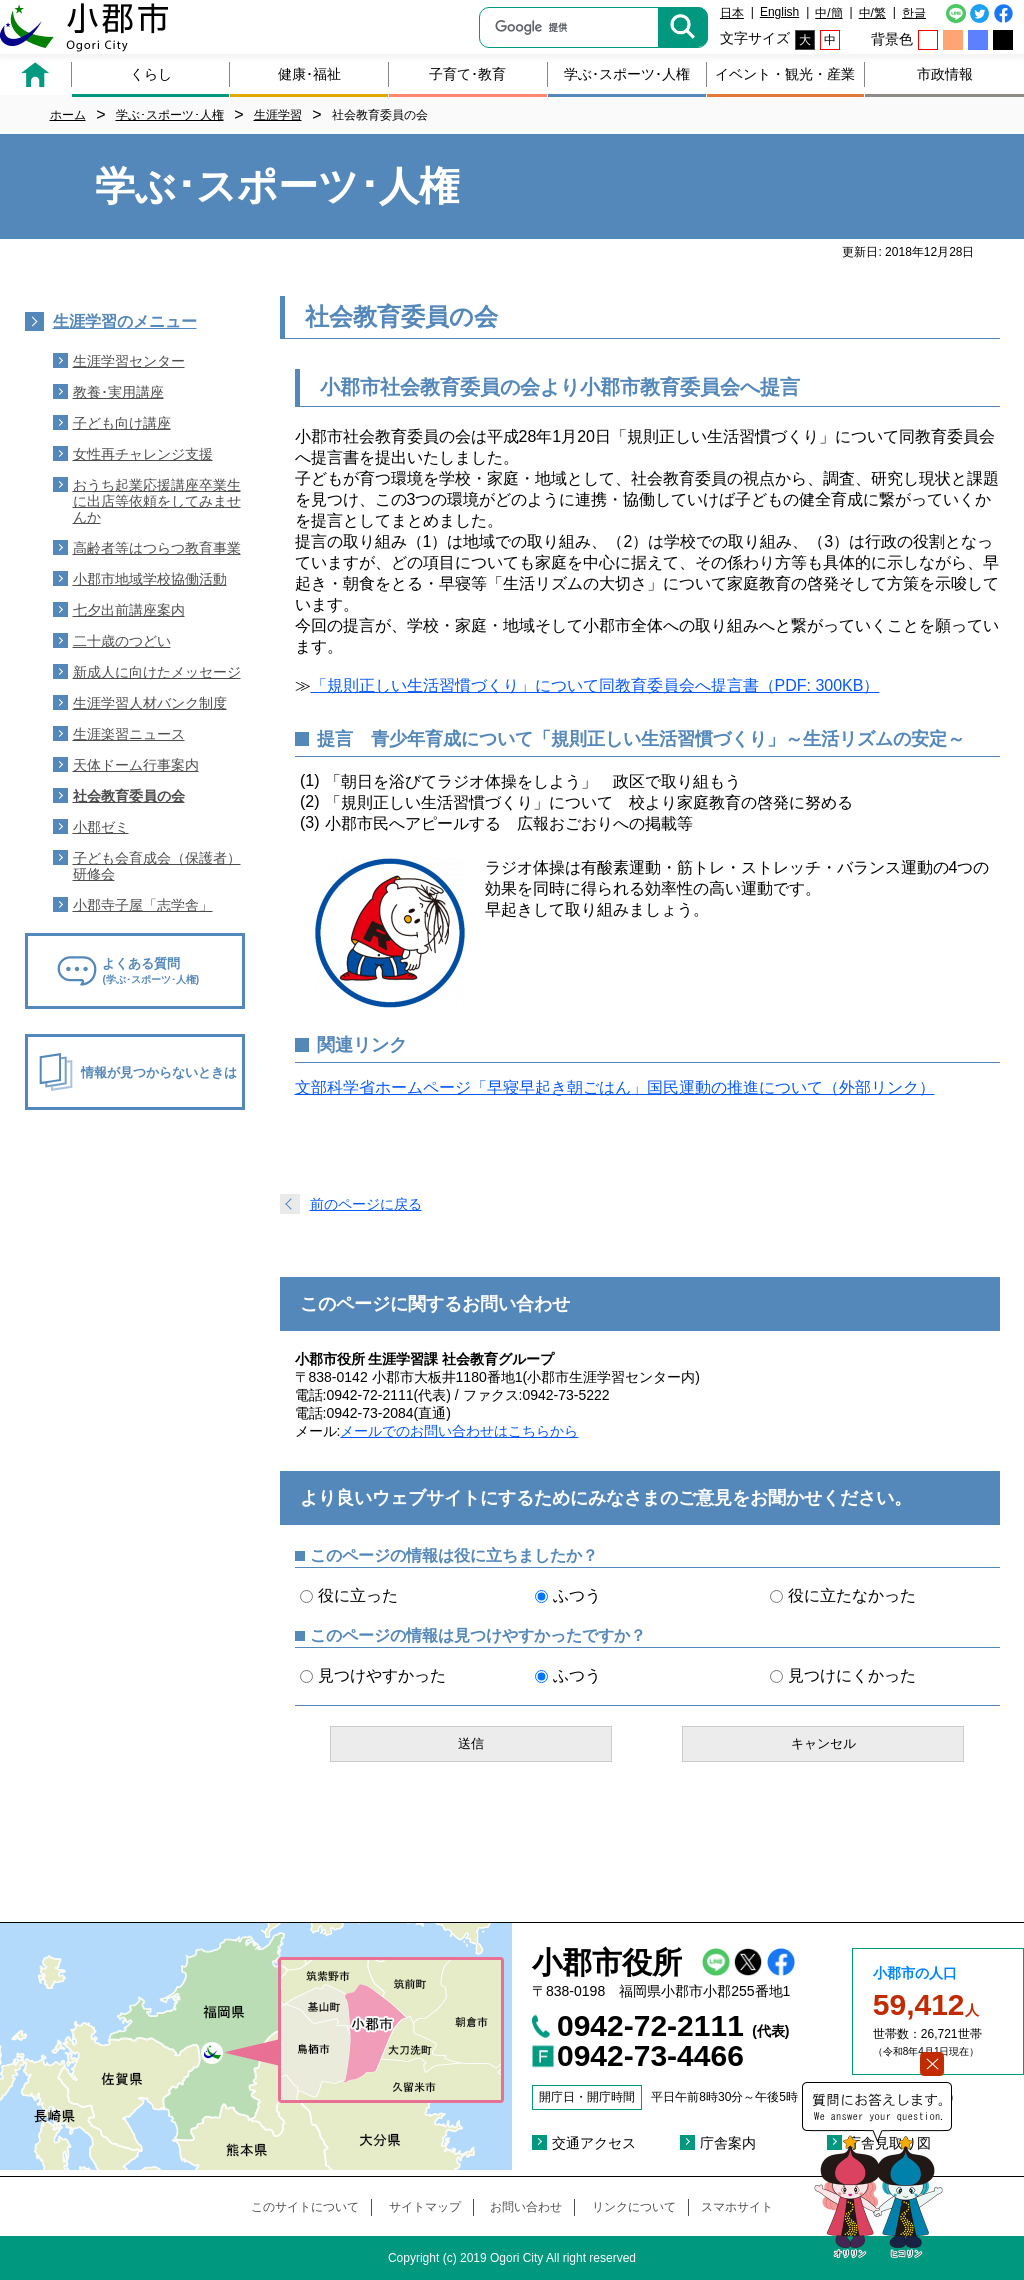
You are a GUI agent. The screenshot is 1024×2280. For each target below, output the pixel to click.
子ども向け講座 (122, 423)
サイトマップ (425, 2207)
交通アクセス (594, 2143)
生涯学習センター (129, 361)
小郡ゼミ (101, 827)
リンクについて (634, 2207)
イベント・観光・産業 (785, 74)
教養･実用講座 (118, 392)
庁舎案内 (728, 2143)
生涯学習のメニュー (125, 321)
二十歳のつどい (122, 641)
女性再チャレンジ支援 (143, 454)
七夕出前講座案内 (129, 610)
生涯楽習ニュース (129, 734)
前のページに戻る (366, 1204)
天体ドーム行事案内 (136, 765)
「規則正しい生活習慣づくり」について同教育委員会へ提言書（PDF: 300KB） (595, 685)
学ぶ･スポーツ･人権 (627, 74)
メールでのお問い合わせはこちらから (459, 1431)
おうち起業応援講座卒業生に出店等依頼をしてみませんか (157, 501)
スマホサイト (737, 2207)
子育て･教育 (467, 74)
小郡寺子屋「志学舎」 (143, 905)
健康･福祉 (309, 74)
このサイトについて (305, 2207)
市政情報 (945, 74)
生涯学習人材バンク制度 (150, 703)
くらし (151, 74)
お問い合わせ (526, 2207)
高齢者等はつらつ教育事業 (157, 548)
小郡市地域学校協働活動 (150, 579)
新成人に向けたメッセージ (157, 672)
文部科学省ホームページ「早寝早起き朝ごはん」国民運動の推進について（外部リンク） (615, 1087)
